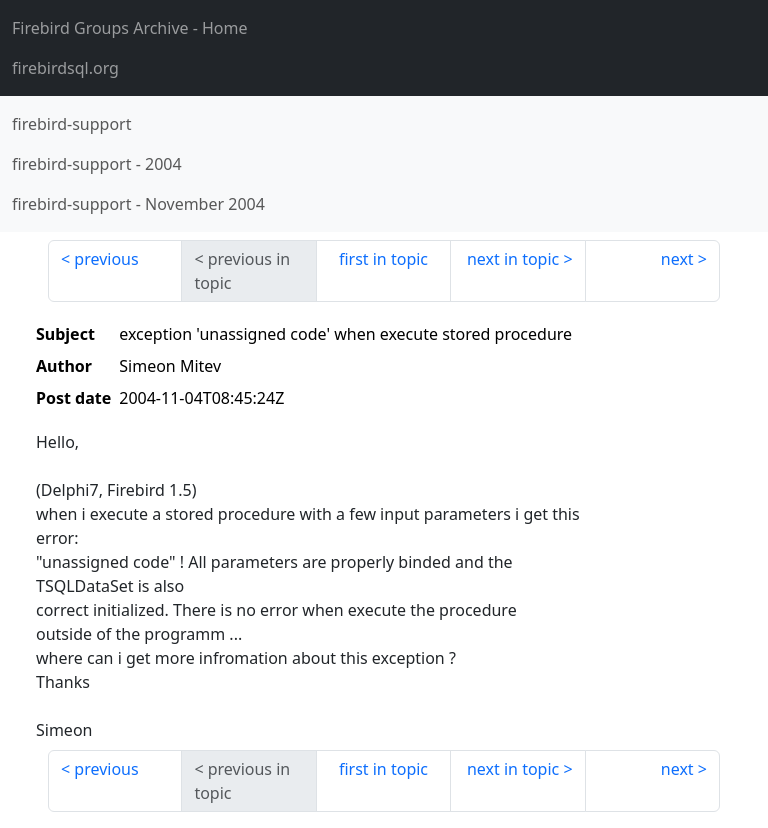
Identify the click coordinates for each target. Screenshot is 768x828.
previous (106, 259)
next (677, 259)
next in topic (513, 259)
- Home (130, 28)
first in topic (383, 259)
